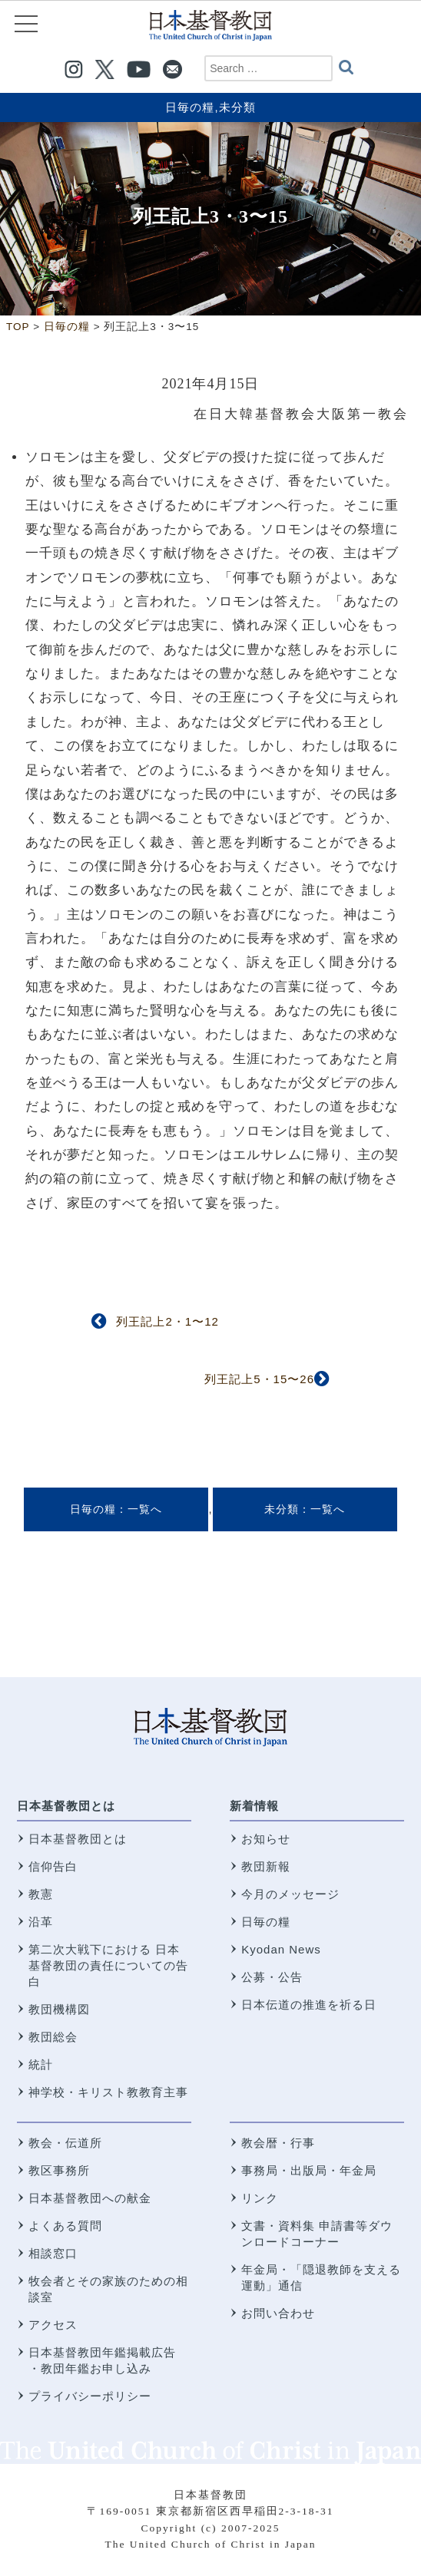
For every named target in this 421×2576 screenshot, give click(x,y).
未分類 (237, 107)
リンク (259, 2197)
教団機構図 (59, 2009)
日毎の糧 (189, 107)
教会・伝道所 (65, 2142)
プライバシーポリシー (89, 2396)
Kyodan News (281, 1949)
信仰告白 (53, 1866)
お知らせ (265, 1838)
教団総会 (53, 2036)
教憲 (40, 1894)
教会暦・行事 (278, 2142)
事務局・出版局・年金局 (308, 2170)
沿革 (40, 1921)
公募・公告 (272, 1976)
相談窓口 (53, 2253)
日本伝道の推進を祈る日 (308, 2004)
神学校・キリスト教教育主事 (108, 2092)
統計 (40, 2064)
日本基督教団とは (66, 1805)
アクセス (53, 2324)
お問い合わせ (278, 2313)
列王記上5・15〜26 (259, 1378)
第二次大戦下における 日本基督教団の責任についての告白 (108, 1965)
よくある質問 (65, 2225)
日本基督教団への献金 (89, 2197)
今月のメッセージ (290, 1894)
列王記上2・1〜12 (167, 1321)
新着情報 (254, 1805)
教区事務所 (59, 2170)
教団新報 (265, 1866)
